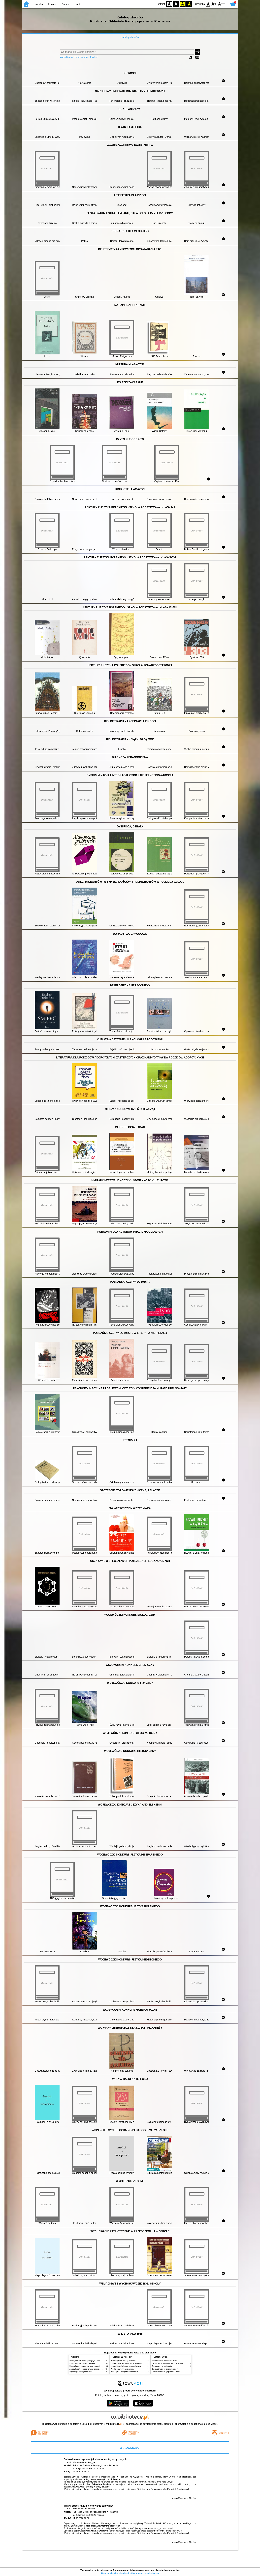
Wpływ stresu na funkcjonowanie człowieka (88, 2505)
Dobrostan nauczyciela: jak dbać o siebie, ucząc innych (95, 2459)
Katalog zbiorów (130, 37)
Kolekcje (94, 57)
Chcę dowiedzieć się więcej (115, 2573)
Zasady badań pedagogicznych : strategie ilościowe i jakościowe (93, 2369)
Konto (78, 4)
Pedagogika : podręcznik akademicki (124, 2372)
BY (189, 3)
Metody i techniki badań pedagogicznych (84, 2361)
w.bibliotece (114, 2424)
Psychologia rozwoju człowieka (80, 2372)
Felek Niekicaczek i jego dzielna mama (166, 2372)
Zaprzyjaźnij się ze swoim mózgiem (165, 2369)
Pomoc (65, 4)
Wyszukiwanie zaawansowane (74, 57)
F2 (221, 3)
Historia (52, 4)
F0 (208, 3)
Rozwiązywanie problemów (162, 2366)
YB (182, 3)
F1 (214, 3)
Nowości (38, 4)
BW (176, 3)
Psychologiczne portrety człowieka (82, 2363)
